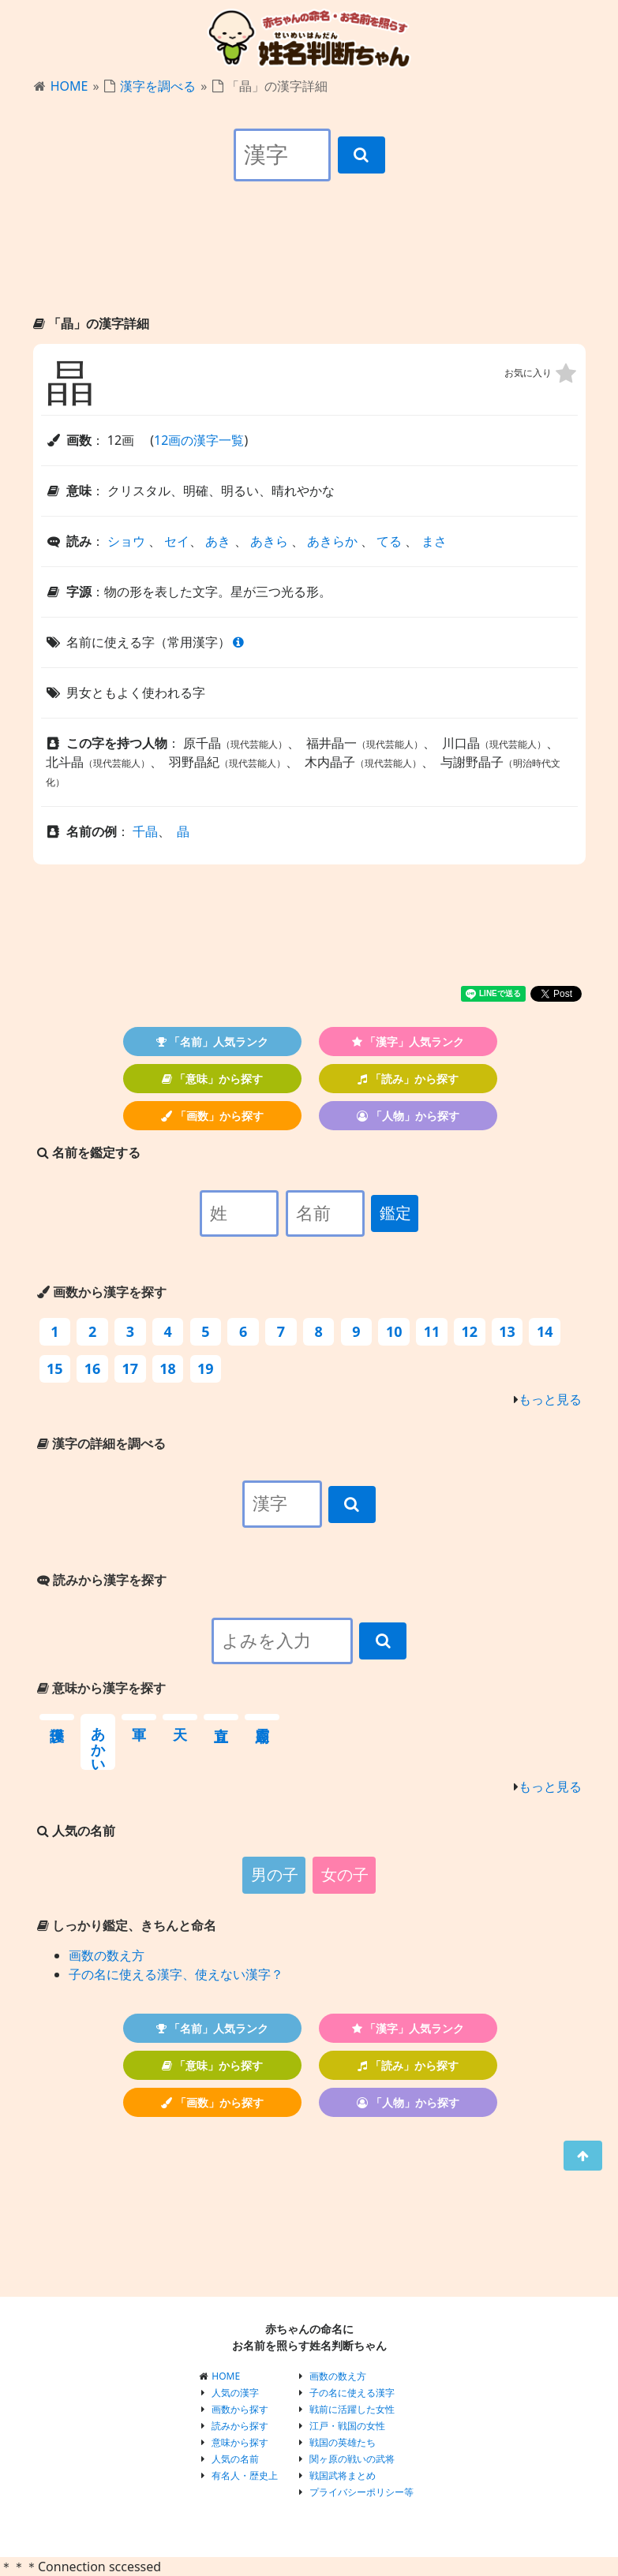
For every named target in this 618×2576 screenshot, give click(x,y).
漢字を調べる (158, 86)
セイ (176, 541)
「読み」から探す (408, 1078)
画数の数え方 (106, 1955)
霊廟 (262, 1717)
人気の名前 (235, 2459)
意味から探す (240, 2442)
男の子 (274, 1874)
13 (507, 1331)
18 (167, 1368)
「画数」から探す (212, 1115)
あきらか (332, 541)
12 (469, 1331)
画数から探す (240, 2409)
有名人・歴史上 (245, 2475)
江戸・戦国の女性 (347, 2425)
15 (55, 1368)
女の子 (345, 1874)
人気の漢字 (235, 2392)
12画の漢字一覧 (199, 440)
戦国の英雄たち (342, 2442)
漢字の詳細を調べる (101, 1443)
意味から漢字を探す (101, 1688)
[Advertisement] (309, 261)
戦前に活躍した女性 (352, 2409)
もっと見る (550, 1399)
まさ (434, 541)
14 (545, 1331)
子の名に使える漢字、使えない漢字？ (176, 1974)
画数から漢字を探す (102, 1292)
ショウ (126, 541)
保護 (56, 1717)
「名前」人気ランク (212, 1041)
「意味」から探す (213, 1078)
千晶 (145, 831)
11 (432, 1331)
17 (130, 1368)
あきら (269, 541)
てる (389, 541)
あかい (98, 1742)
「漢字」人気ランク (408, 1041)
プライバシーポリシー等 (361, 2492)
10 (394, 1331)
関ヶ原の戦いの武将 (352, 2459)
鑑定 (395, 1213)
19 (205, 1368)
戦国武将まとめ (342, 2475)
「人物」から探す (408, 1115)
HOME (69, 86)
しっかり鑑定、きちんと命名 (126, 1925)
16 (92, 1368)
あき (217, 541)
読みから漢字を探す (102, 1580)
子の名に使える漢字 (352, 2392)
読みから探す (240, 2425)
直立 (221, 1717)
